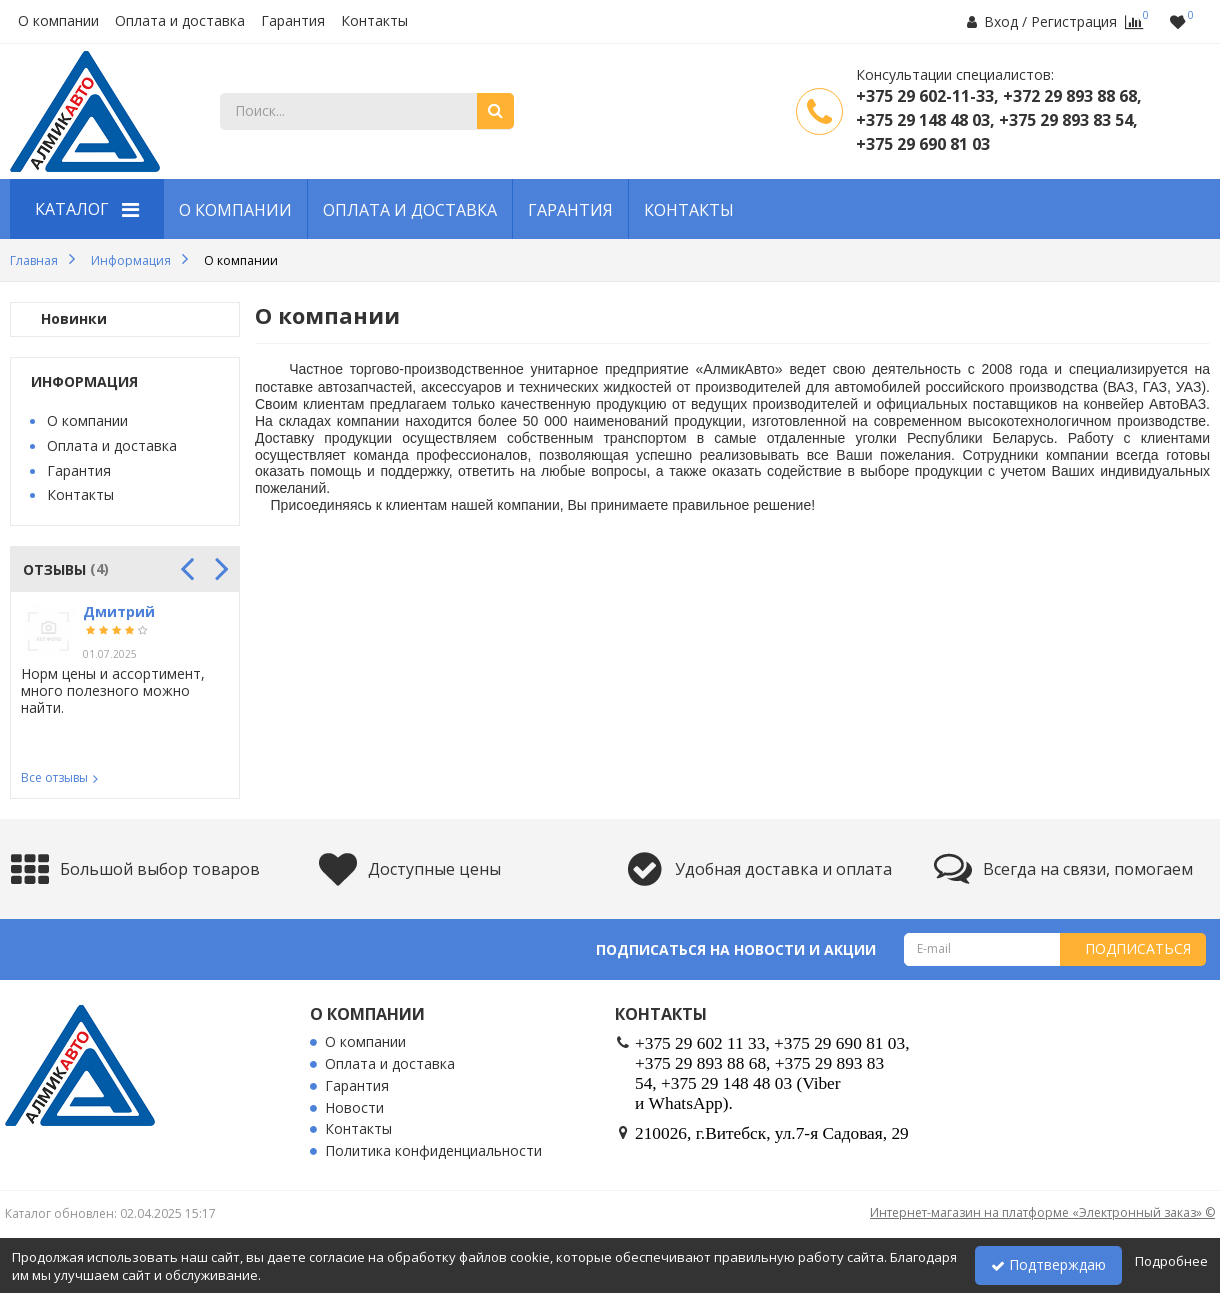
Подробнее (1171, 1261)
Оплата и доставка (180, 21)
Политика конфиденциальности (433, 1151)
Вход (1001, 21)
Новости (354, 1108)
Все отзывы (54, 777)
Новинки (74, 319)
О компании (58, 21)
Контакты (374, 21)
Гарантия (293, 21)
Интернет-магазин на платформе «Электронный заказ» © (1042, 1212)
